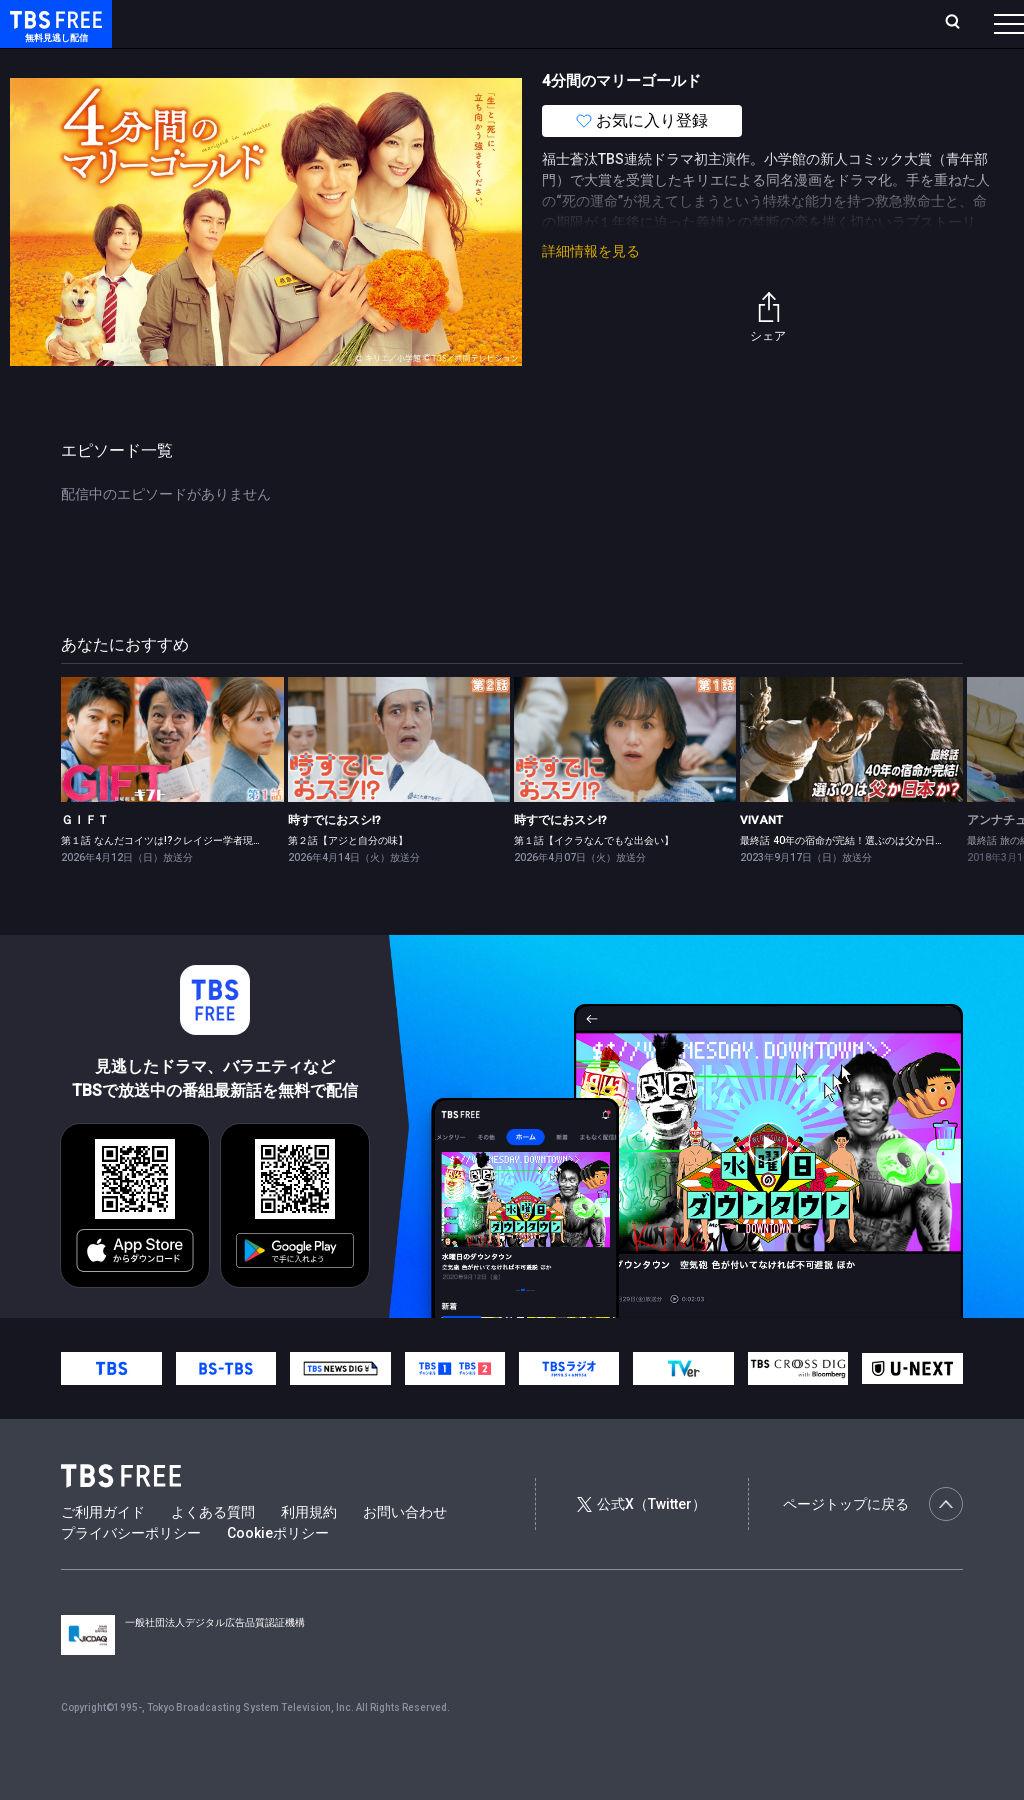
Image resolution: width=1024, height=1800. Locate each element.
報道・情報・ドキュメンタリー (661, 63)
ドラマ (403, 63)
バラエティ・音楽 (499, 63)
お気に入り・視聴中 (595, 23)
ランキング (378, 23)
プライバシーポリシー (131, 1573)
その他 (793, 63)
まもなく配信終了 (307, 63)
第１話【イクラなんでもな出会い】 (594, 880)
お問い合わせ (405, 1552)
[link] (172, 779)
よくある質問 (213, 1552)
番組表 (961, 23)
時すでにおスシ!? (334, 860)
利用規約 (309, 1552)
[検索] (820, 23)
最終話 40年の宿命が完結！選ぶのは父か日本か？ (852, 880)
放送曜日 (295, 23)
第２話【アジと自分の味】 (348, 880)
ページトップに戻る (873, 1544)
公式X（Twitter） (641, 1544)
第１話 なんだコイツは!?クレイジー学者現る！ (167, 880)
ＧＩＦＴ (85, 860)
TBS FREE (53, 35)
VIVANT (761, 860)
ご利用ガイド (103, 1552)
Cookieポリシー (278, 1573)
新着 (217, 63)
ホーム (226, 23)
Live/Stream (472, 23)
